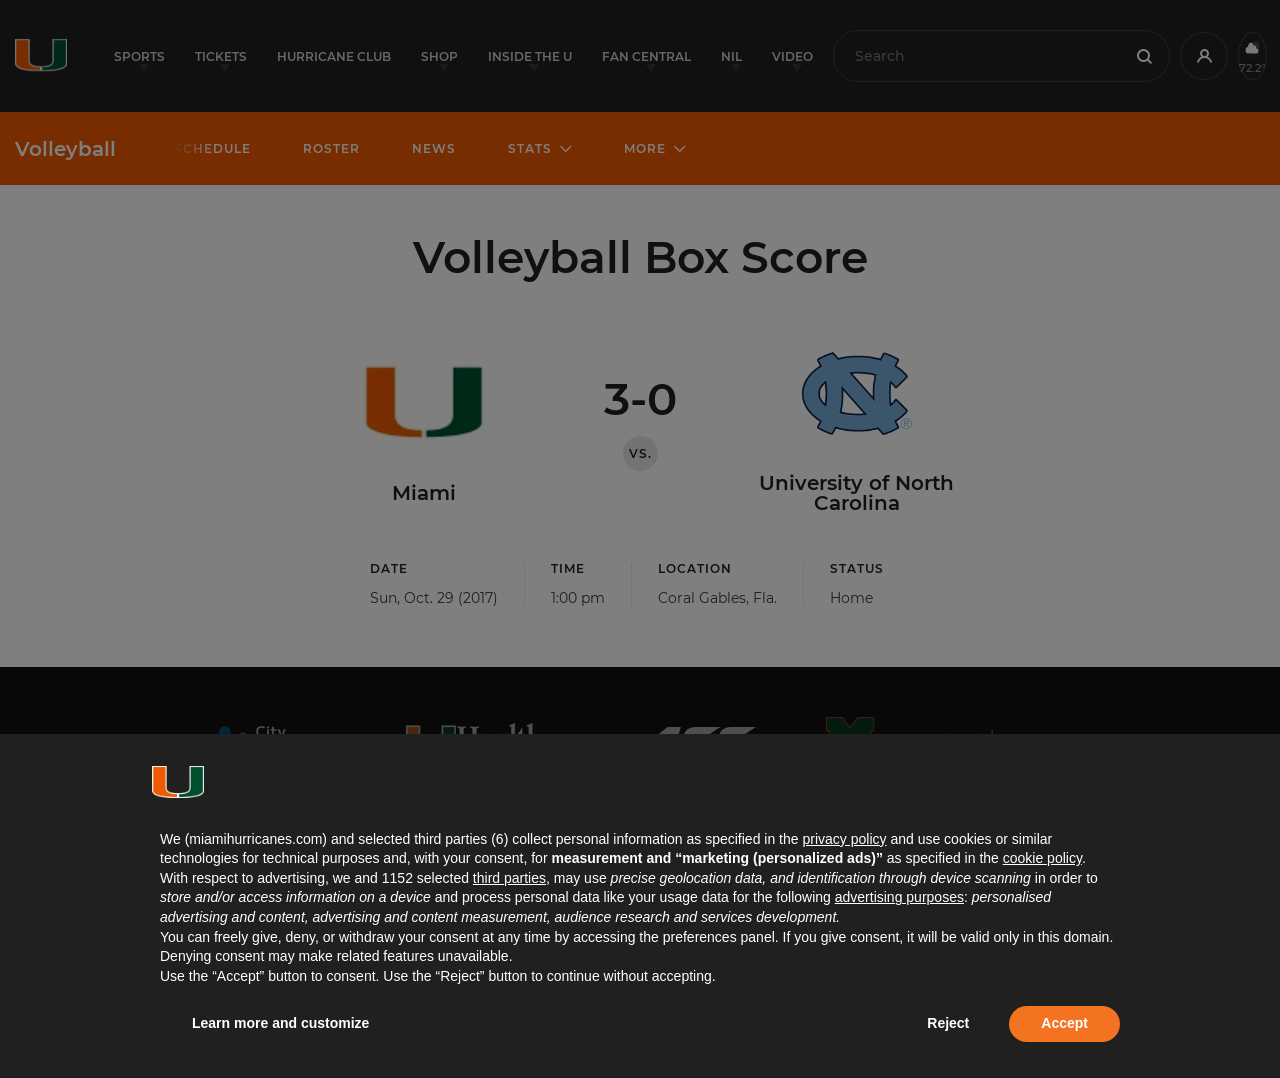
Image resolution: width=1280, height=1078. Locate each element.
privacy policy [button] (844, 839)
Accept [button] (1064, 1023)
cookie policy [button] (1042, 858)
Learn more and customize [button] (280, 1023)
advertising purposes (899, 897)
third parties (509, 878)
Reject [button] (948, 1023)
